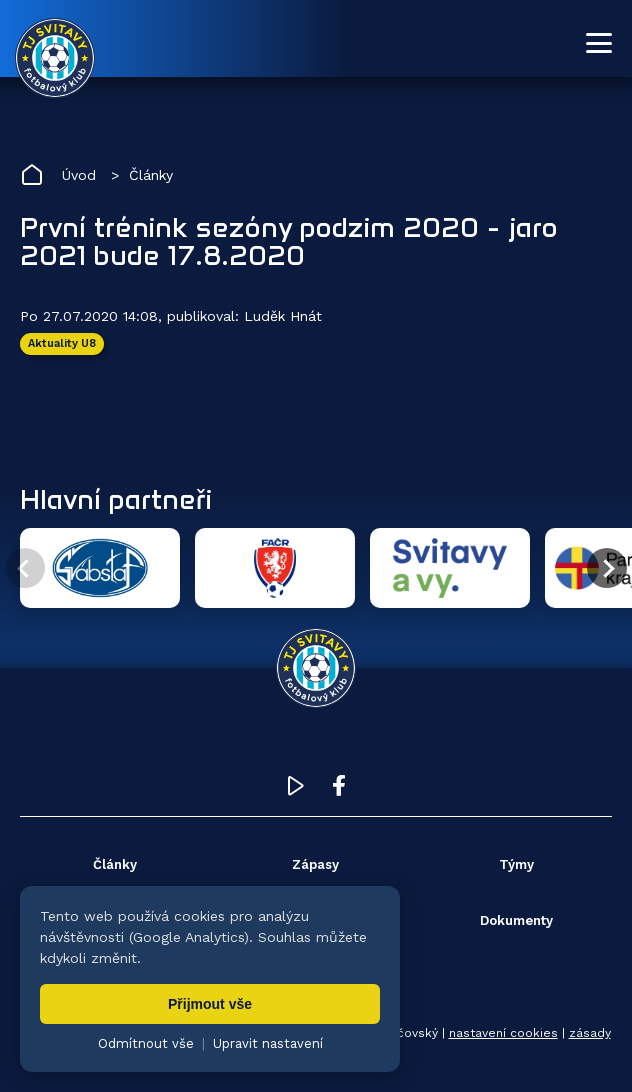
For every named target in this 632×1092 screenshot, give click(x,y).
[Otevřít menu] (599, 43)
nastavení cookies (503, 1033)
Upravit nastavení (268, 1043)
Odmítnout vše (146, 1043)
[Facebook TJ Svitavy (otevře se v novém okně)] (339, 790)
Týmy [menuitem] (516, 864)
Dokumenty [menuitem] (516, 920)
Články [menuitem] (115, 864)
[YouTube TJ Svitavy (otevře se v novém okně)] (296, 790)
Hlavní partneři (116, 499)
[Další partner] (607, 568)
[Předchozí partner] (25, 568)
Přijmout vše (210, 1004)
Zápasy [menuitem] (315, 864)
